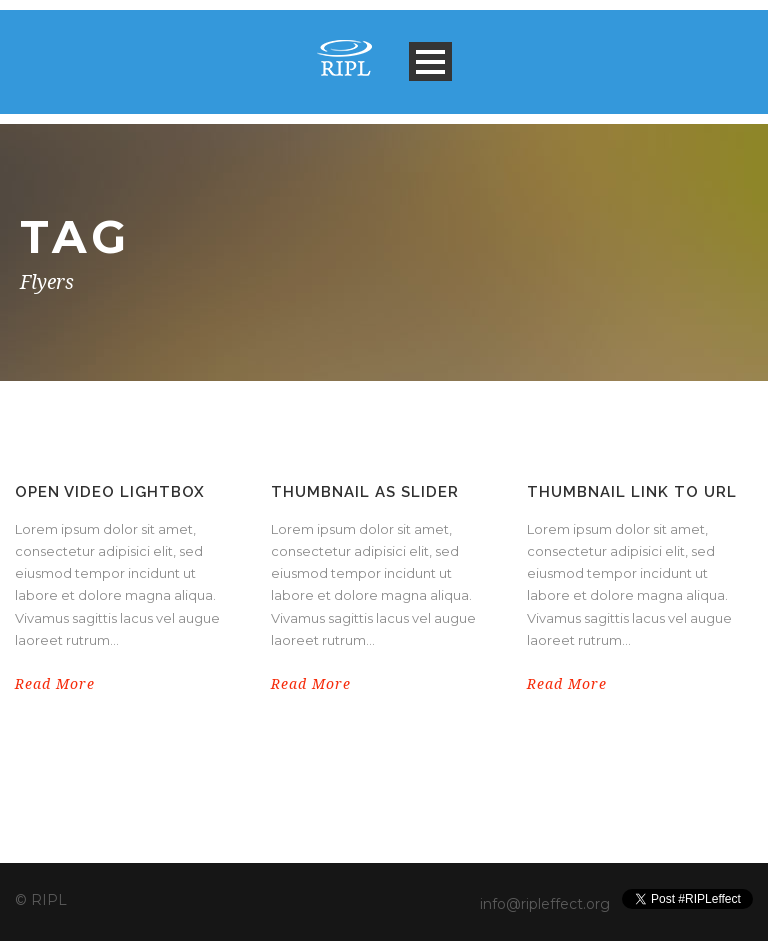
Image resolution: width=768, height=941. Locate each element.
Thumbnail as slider (365, 492)
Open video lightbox (110, 492)
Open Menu (430, 61)
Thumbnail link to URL (632, 492)
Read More (55, 684)
